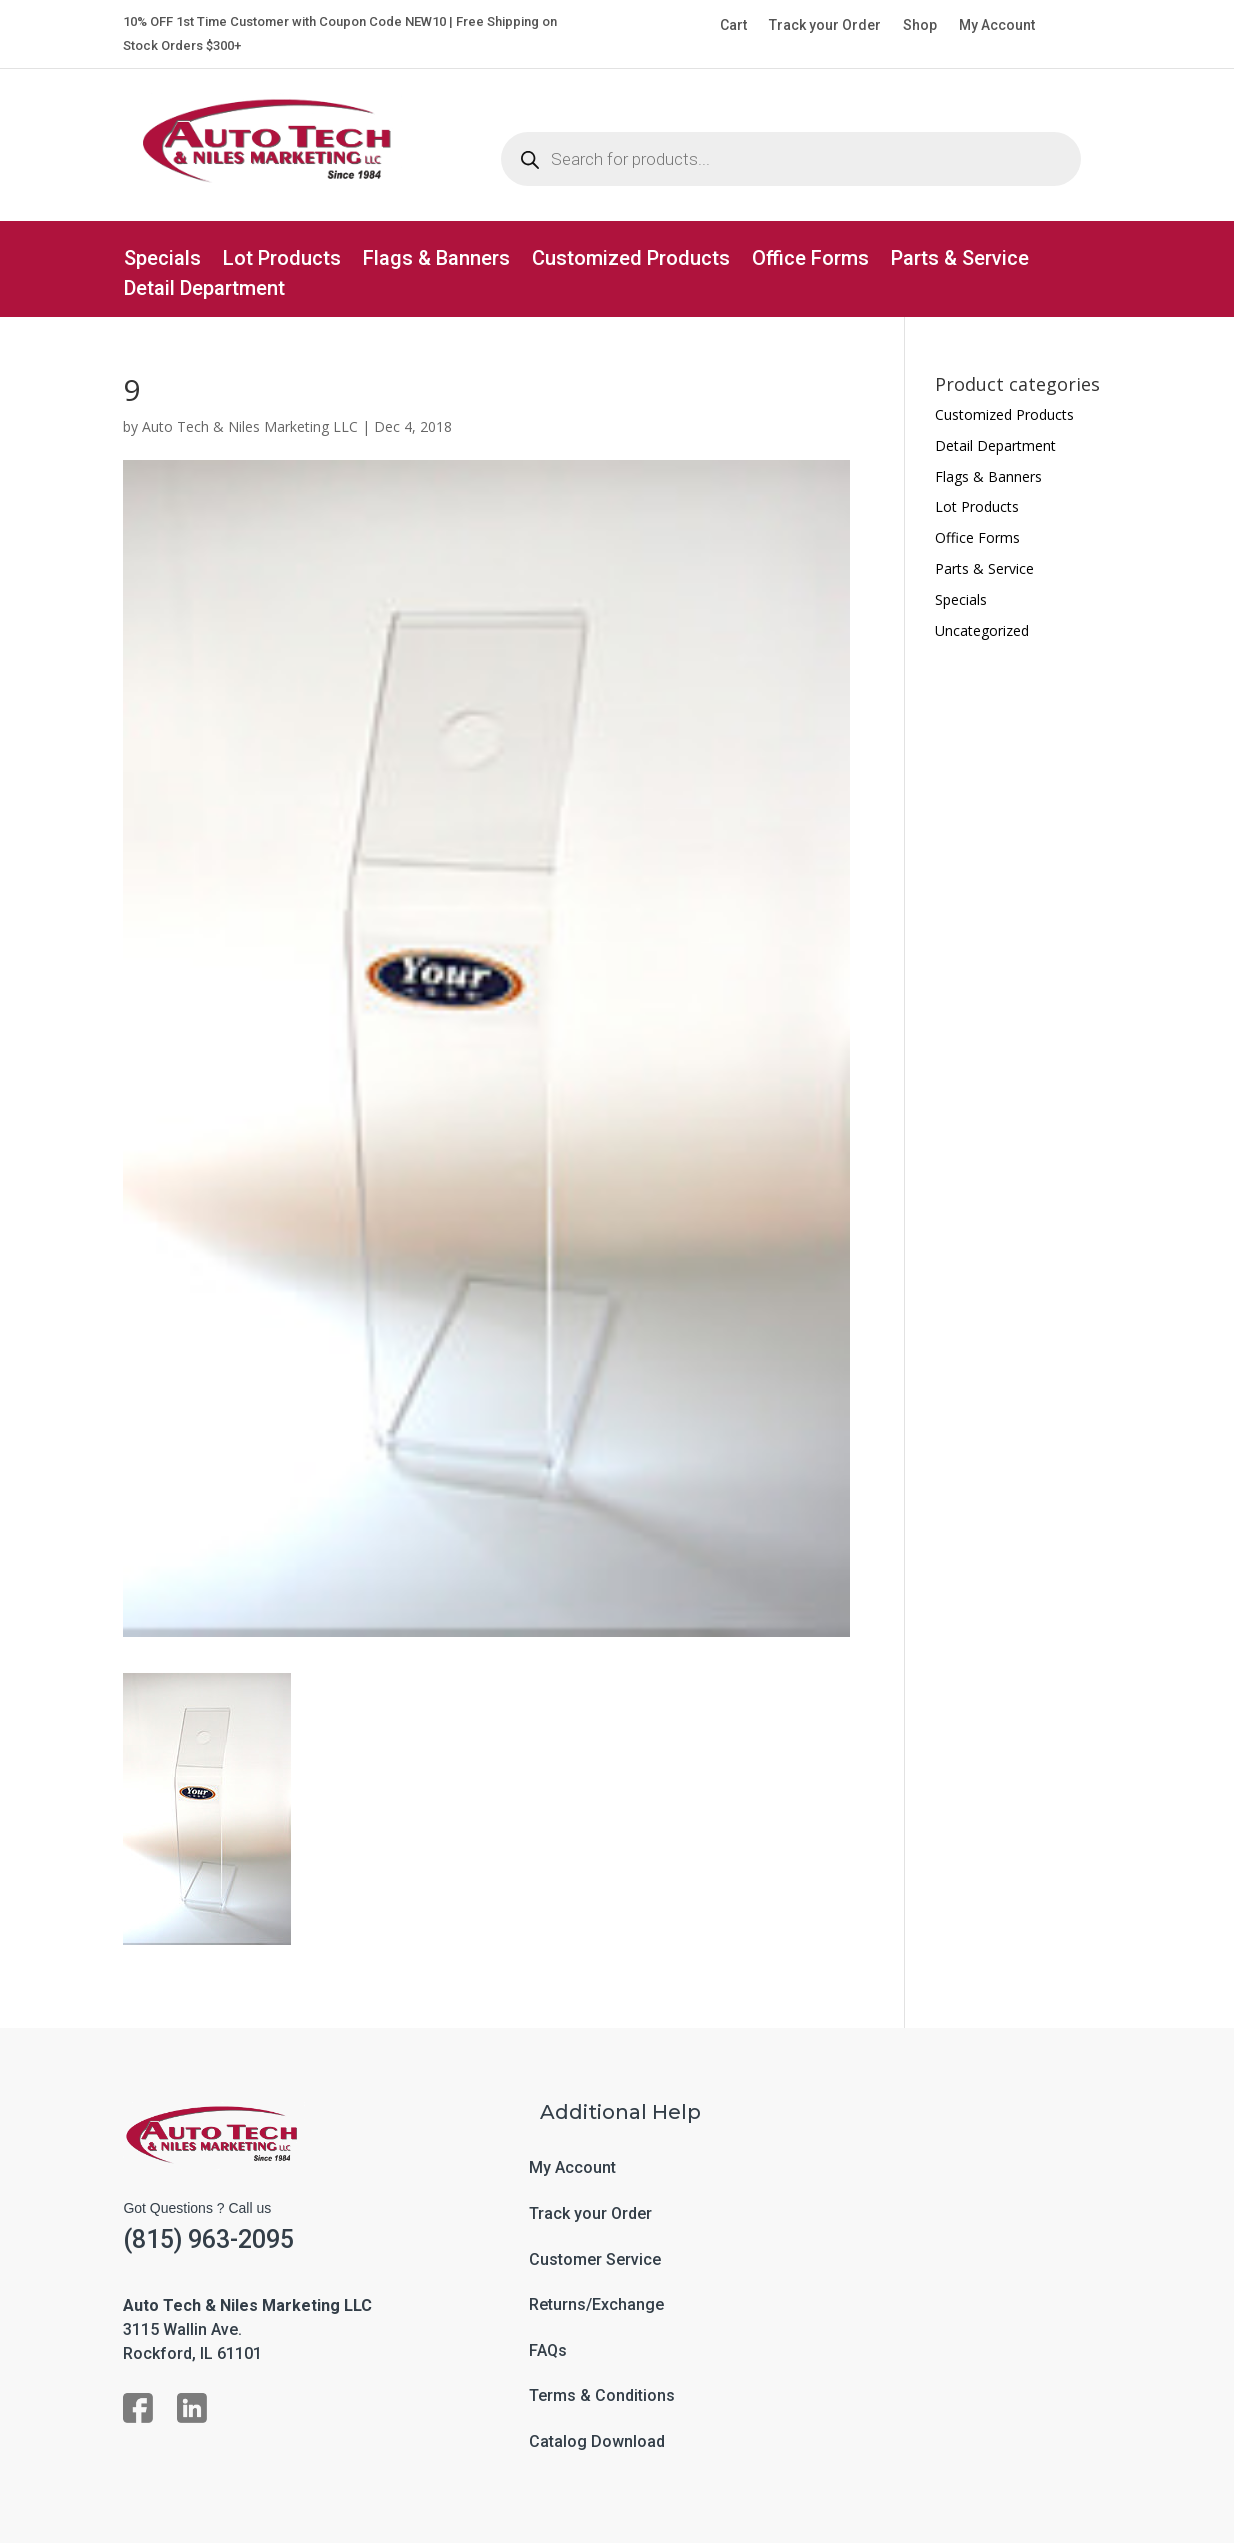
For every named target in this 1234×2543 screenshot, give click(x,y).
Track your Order (825, 25)
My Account (997, 25)
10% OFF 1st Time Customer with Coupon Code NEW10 (284, 21)
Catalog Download (597, 2442)
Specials (162, 260)
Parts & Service (960, 260)
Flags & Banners (436, 260)
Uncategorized (982, 630)
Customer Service (595, 2260)
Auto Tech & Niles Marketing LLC (250, 426)
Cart (733, 25)
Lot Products (282, 260)
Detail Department (204, 290)
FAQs (548, 2351)
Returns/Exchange (596, 2305)
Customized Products (631, 260)
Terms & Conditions (602, 2396)
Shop (920, 25)
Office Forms (810, 260)
